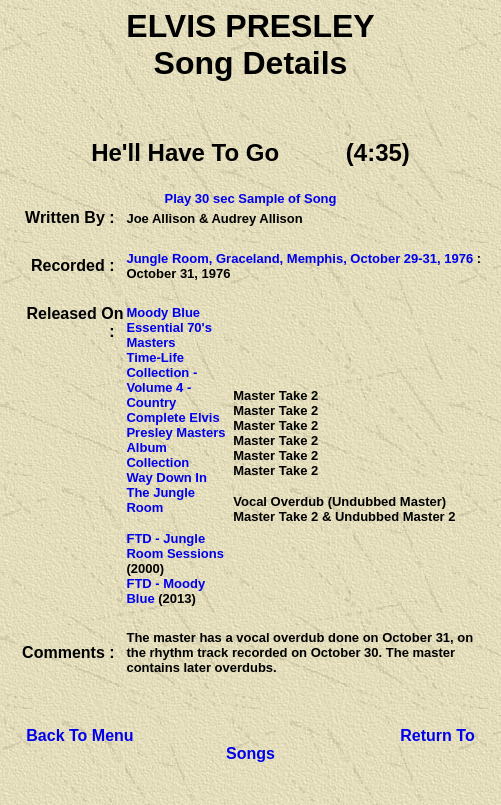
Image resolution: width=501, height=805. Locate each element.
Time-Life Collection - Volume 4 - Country (161, 380)
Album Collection (157, 455)
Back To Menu (79, 735)
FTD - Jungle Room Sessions (175, 546)
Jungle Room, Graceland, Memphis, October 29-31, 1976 (299, 258)
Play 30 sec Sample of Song (251, 198)
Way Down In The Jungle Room (166, 492)
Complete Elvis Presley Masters (175, 425)
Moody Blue (163, 312)
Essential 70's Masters (168, 335)
